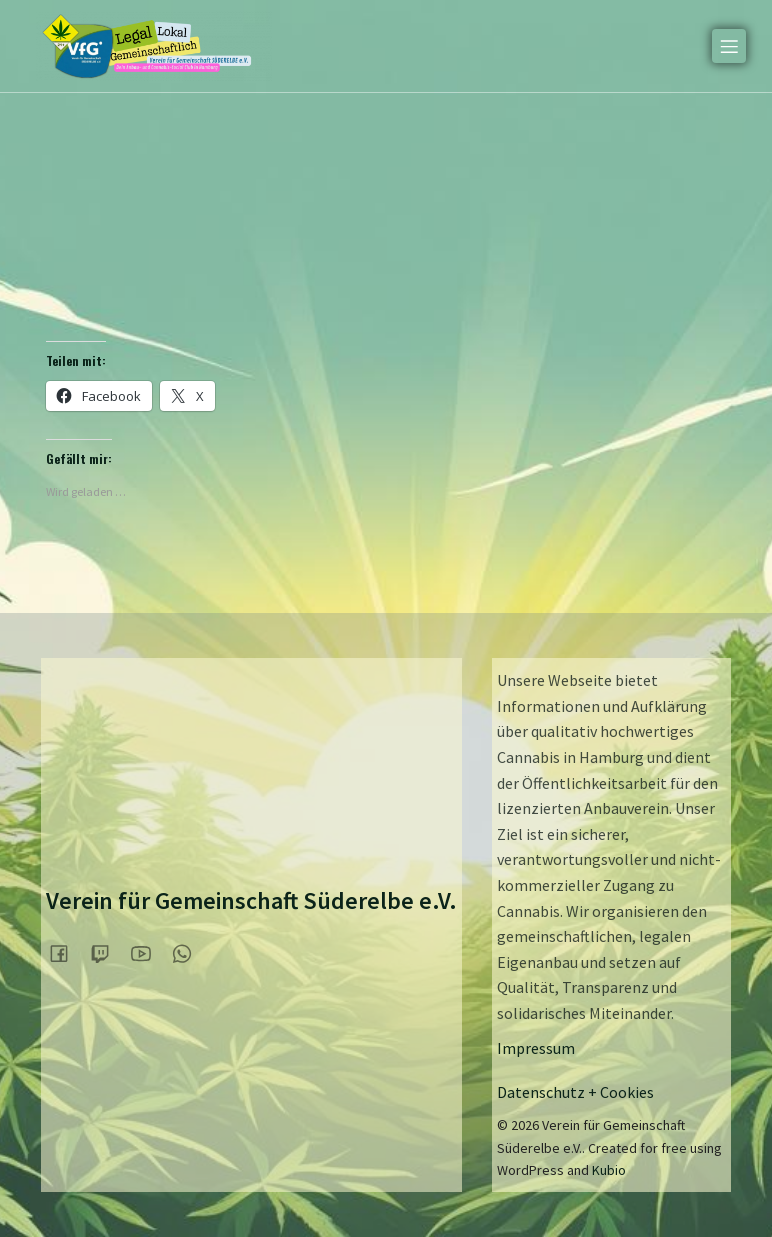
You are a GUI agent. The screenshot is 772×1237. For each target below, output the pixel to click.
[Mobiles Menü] (729, 45)
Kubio (609, 1170)
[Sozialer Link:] (66, 952)
